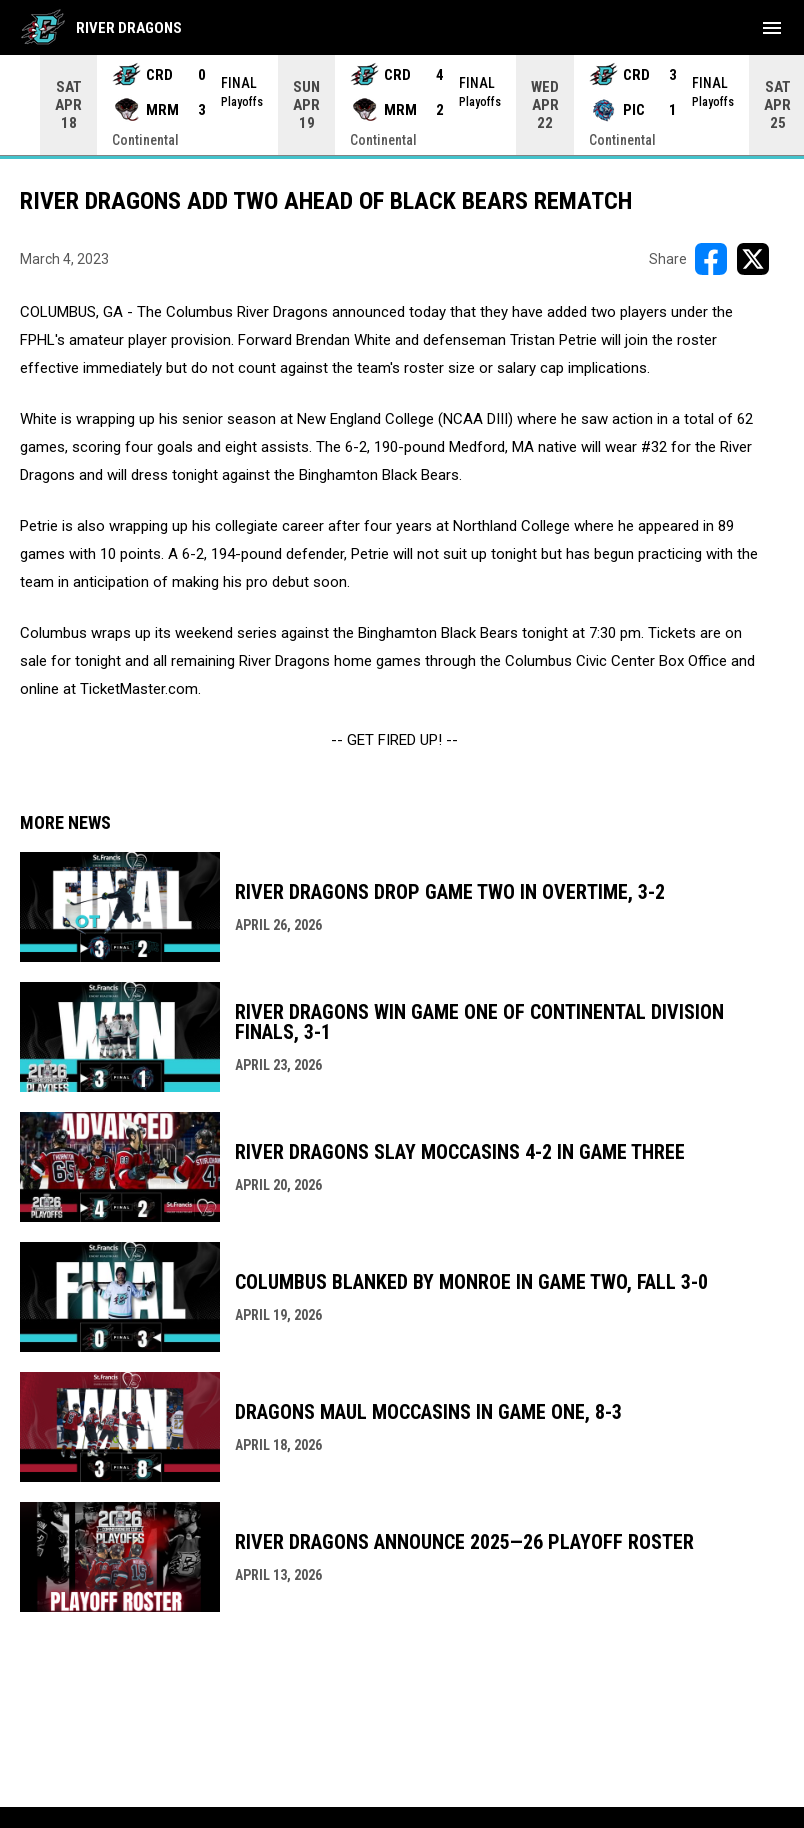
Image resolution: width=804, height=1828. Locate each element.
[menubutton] (772, 28)
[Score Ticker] (402, 105)
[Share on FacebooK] (711, 259)
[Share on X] (753, 259)
